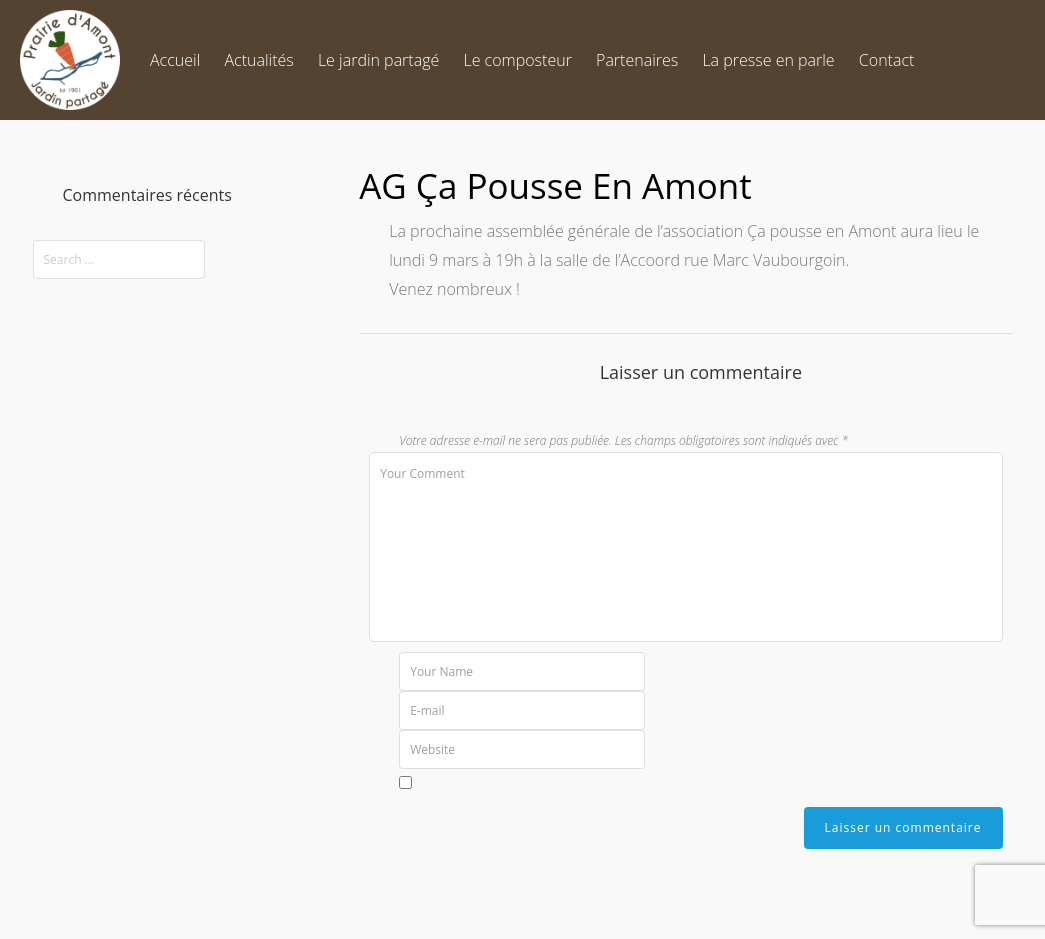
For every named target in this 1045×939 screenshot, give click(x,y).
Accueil (175, 60)
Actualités (258, 60)
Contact (887, 60)
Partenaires (637, 60)
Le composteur (517, 60)
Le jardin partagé (378, 60)
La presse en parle (768, 60)
